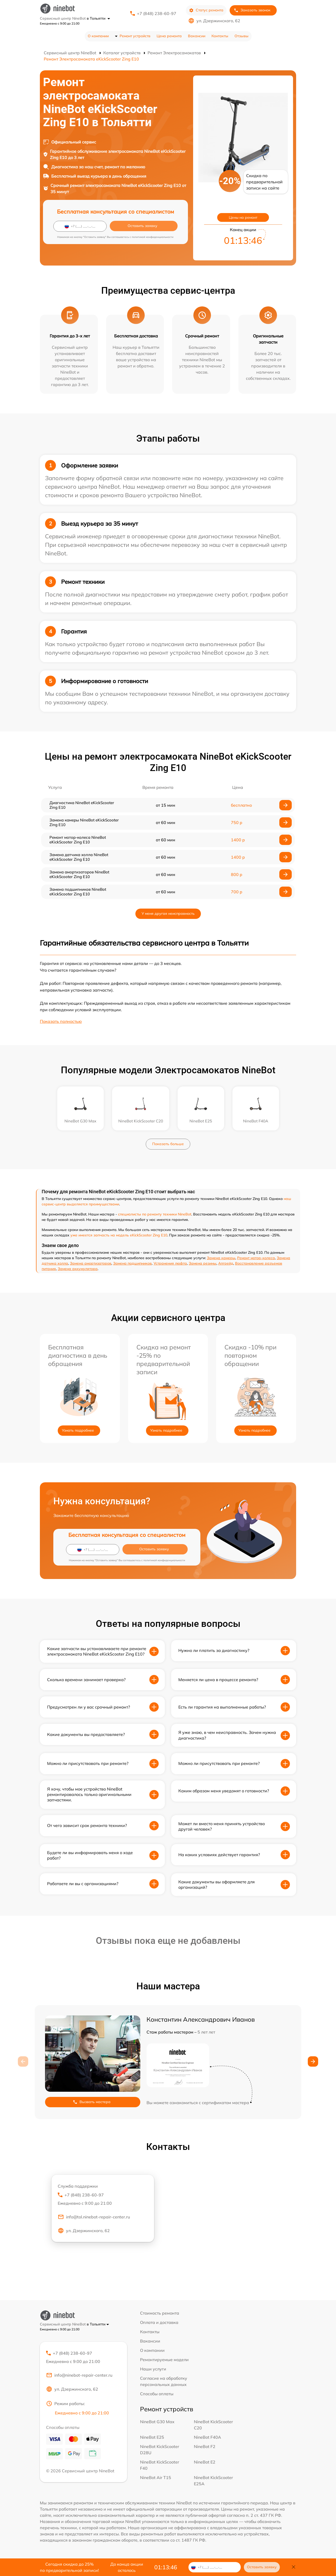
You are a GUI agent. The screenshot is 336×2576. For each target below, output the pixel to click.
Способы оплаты (156, 2393)
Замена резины (202, 1263)
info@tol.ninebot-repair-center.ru (94, 2218)
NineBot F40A (207, 2437)
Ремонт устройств (135, 36)
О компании (98, 36)
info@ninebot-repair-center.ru (79, 2376)
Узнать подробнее (78, 1430)
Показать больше (168, 1144)
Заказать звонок (252, 10)
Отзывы (242, 36)
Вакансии (196, 36)
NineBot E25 (152, 2437)
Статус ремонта (206, 10)
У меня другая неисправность (168, 913)
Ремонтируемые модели (164, 2359)
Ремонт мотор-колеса (256, 1258)
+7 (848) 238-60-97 (156, 13)
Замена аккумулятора (78, 1268)
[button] (313, 2061)
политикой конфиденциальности (152, 237)
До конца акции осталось (126, 2567)
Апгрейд (225, 1263)
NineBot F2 (204, 2446)
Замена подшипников (132, 1263)
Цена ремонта (169, 36)
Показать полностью (61, 1021)
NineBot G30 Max (157, 2421)
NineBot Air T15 (155, 2477)
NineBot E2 (204, 2462)
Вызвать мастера (92, 2101)
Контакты (219, 36)
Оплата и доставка (159, 2322)
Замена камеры (221, 1258)
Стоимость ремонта (159, 2313)
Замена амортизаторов (90, 1263)
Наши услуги (153, 2368)
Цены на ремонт (243, 217)
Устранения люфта (170, 1263)
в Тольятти (98, 18)
